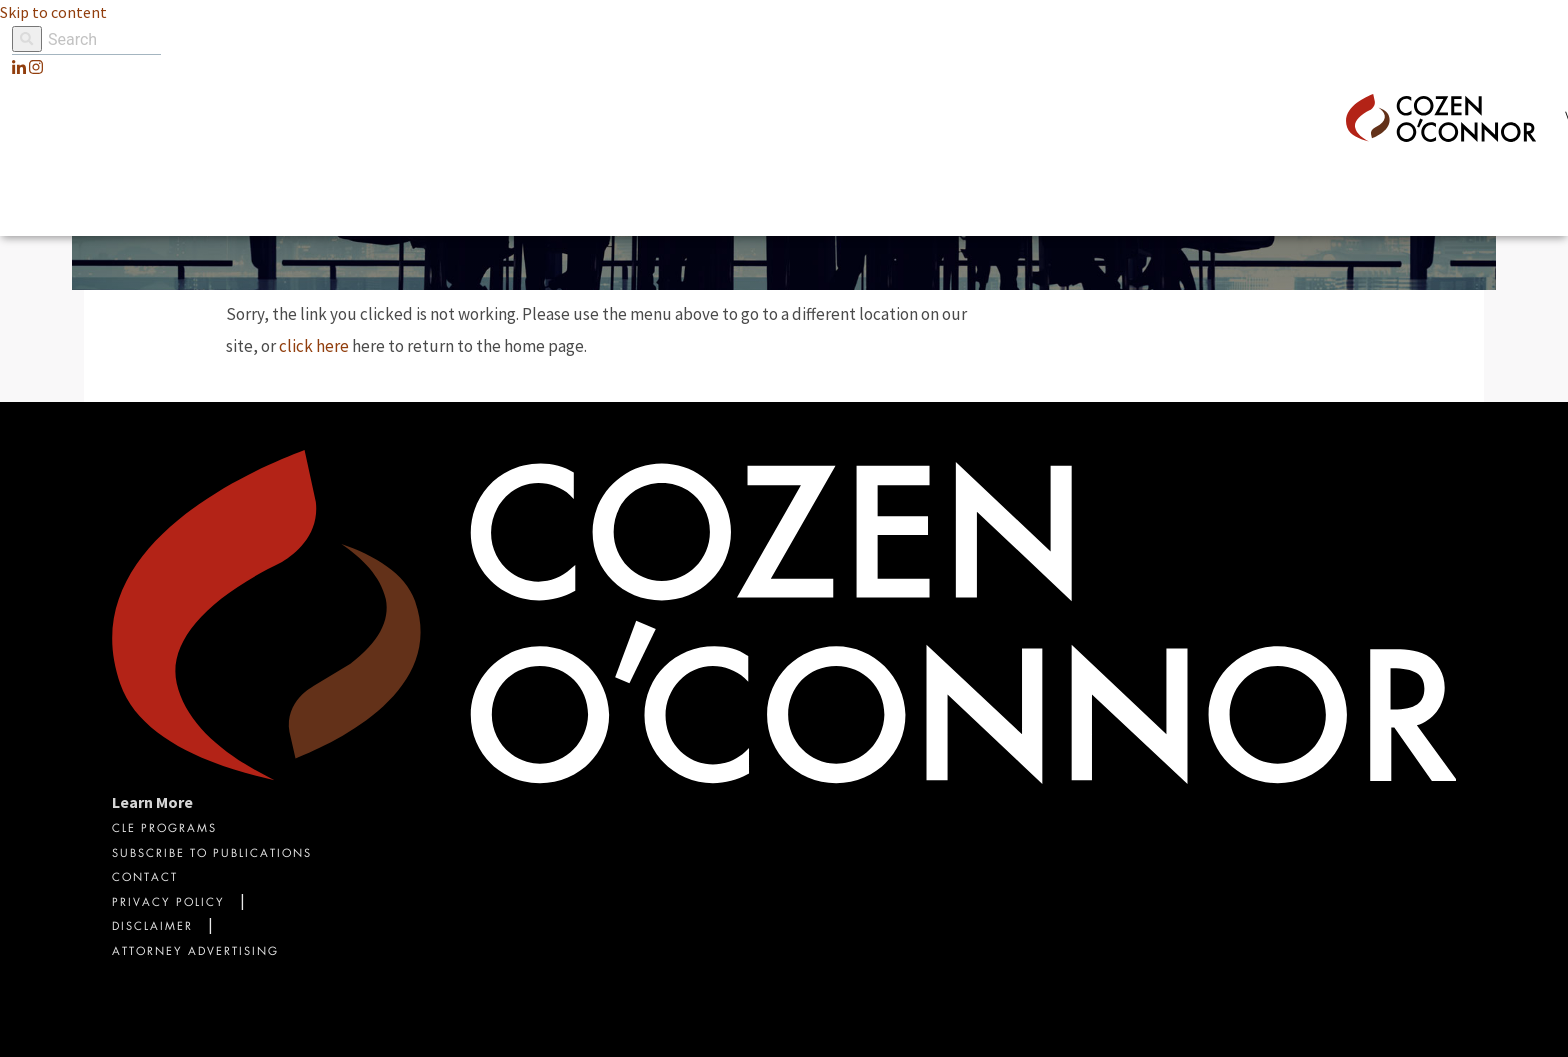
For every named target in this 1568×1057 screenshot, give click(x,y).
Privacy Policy (168, 903)
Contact (145, 878)
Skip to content (53, 12)
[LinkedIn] (19, 67)
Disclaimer (152, 927)
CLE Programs (164, 829)
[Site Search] (86, 40)
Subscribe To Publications (212, 854)
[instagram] (36, 67)
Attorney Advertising (195, 952)
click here (314, 346)
